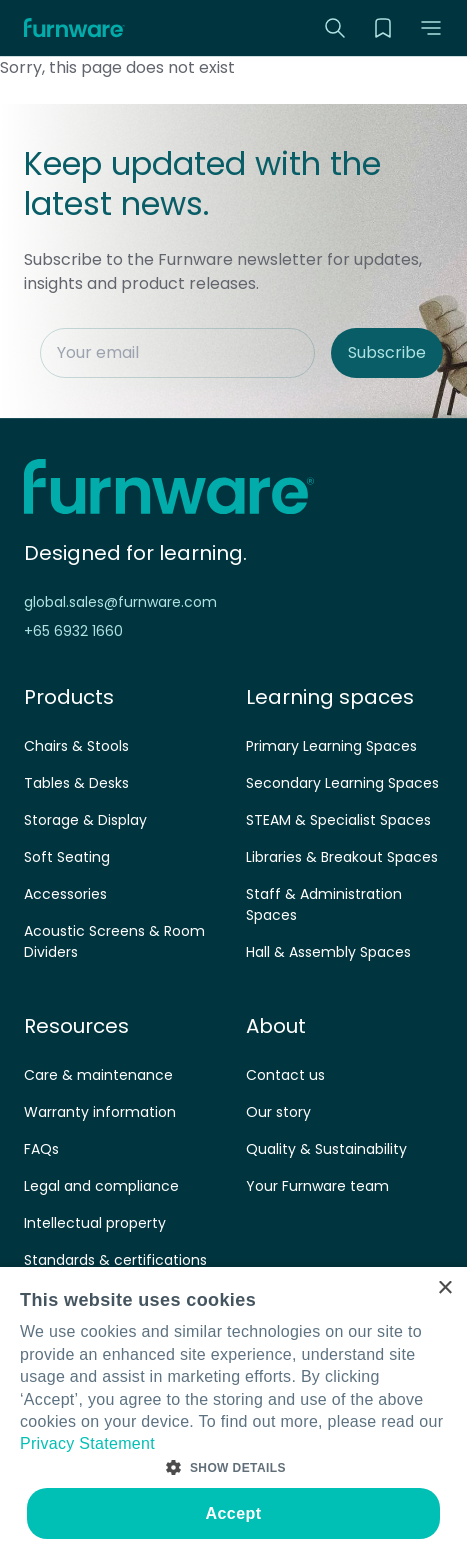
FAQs (41, 1149)
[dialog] (233, 1413)
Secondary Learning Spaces (342, 783)
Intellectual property (95, 1223)
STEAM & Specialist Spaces (338, 820)
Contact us (285, 1075)
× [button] (444, 1288)
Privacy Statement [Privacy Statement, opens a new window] (87, 1443)
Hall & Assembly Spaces (328, 952)
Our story (278, 1112)
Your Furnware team (317, 1186)
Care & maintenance (98, 1075)
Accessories (65, 894)
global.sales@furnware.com (120, 602)
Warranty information (100, 1112)
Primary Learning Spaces (331, 746)
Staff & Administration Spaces (324, 904)
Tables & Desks (76, 783)
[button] (431, 28)
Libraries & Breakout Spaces (342, 857)
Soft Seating (67, 857)
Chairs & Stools (76, 746)
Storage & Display (85, 820)
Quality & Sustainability (326, 1149)
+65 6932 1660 (73, 631)
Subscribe (387, 352)
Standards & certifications (115, 1260)
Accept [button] (234, 1513)
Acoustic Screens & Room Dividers (114, 941)
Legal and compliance (101, 1186)
